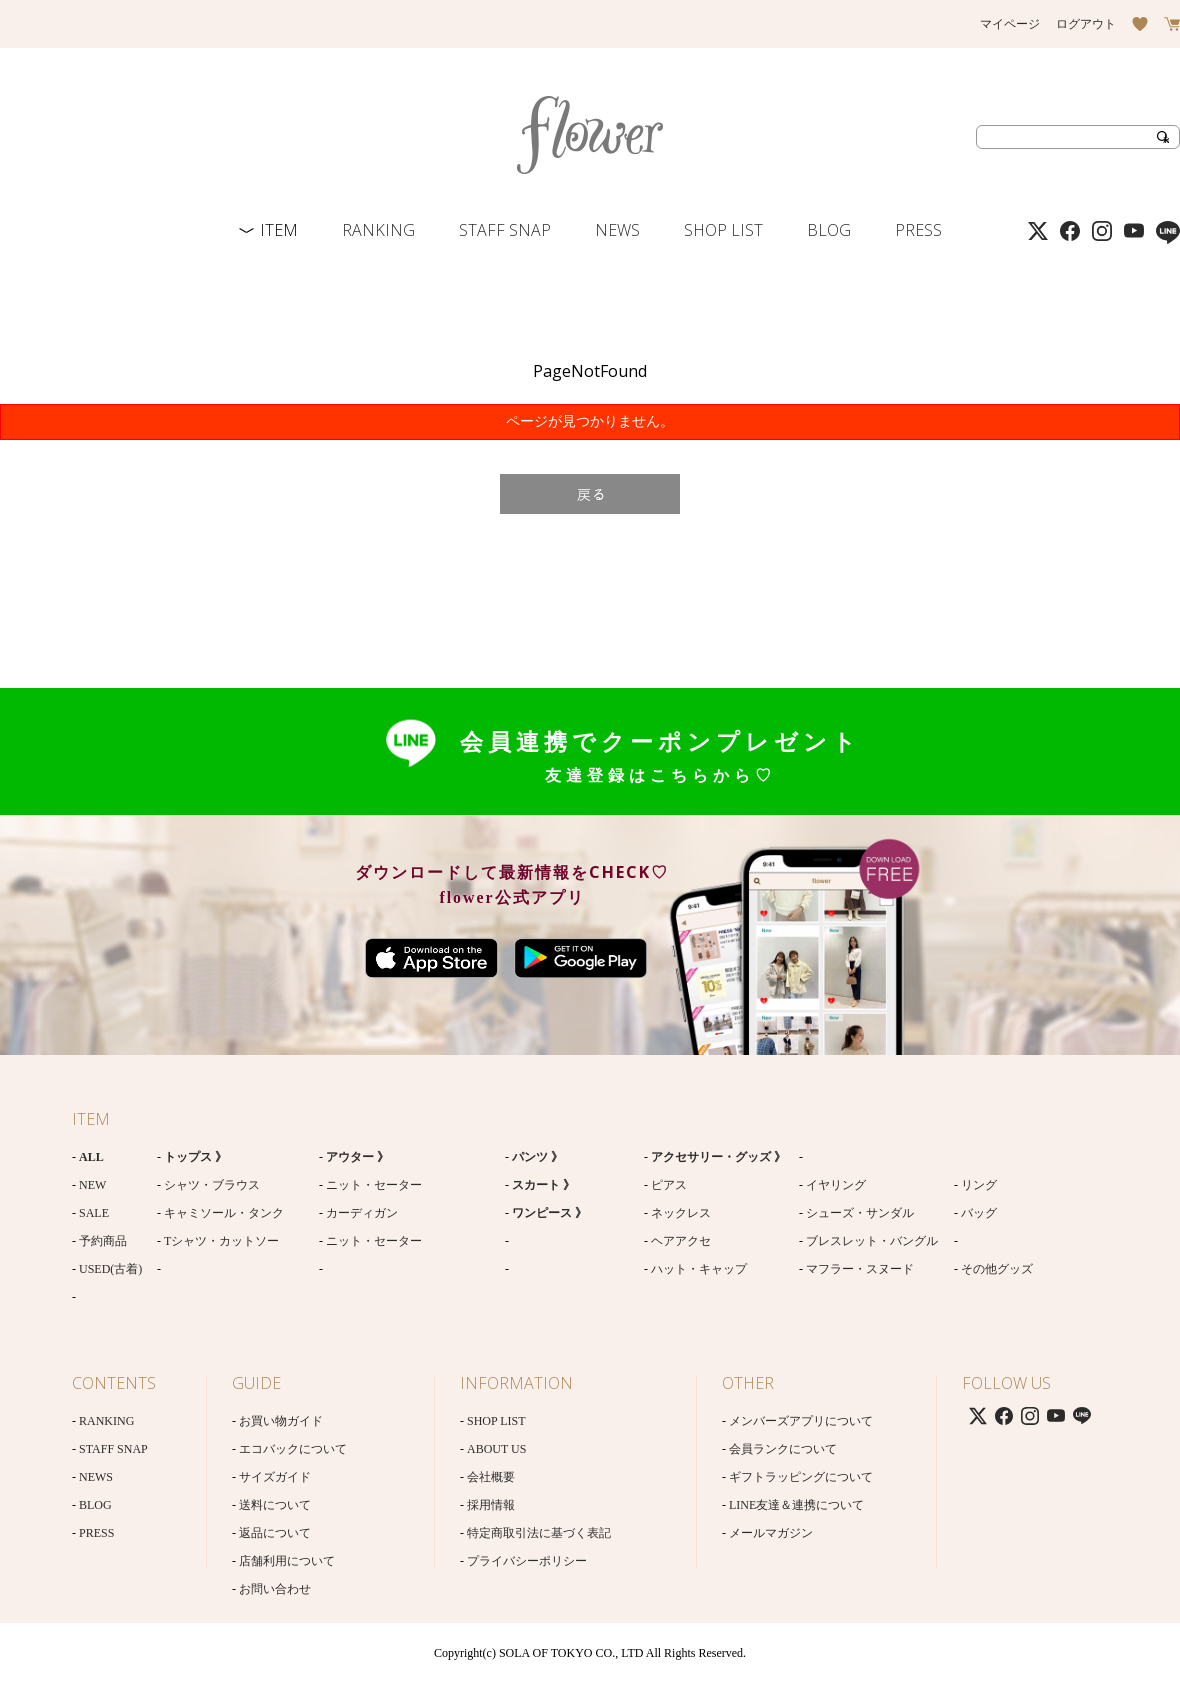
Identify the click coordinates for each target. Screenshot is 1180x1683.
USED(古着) (110, 1269)
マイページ (1010, 24)
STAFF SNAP (505, 230)
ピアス (669, 1185)
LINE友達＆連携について (796, 1505)
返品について (275, 1533)
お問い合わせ (275, 1589)
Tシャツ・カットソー (221, 1241)
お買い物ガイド (281, 1421)
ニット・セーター (374, 1185)
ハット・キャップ (699, 1269)
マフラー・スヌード (860, 1269)
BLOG (829, 230)
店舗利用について (287, 1561)
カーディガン (362, 1213)
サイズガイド (275, 1477)
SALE (94, 1213)
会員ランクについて (783, 1449)
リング (979, 1185)
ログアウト (1086, 24)
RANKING (378, 230)
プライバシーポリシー (527, 1561)
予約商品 (103, 1241)
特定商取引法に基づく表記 (539, 1533)
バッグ (979, 1213)
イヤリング (836, 1185)
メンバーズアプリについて (801, 1421)
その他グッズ (997, 1269)
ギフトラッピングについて (801, 1477)
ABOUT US (496, 1449)
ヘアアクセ (681, 1241)
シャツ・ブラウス (212, 1185)
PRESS (918, 230)
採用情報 (491, 1505)
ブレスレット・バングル (872, 1241)
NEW (92, 1185)
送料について (275, 1505)
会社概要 (491, 1477)
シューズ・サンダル (860, 1213)
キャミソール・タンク (224, 1213)
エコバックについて (293, 1449)
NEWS (617, 230)
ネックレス (681, 1213)
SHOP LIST (723, 230)
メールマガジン (771, 1533)
